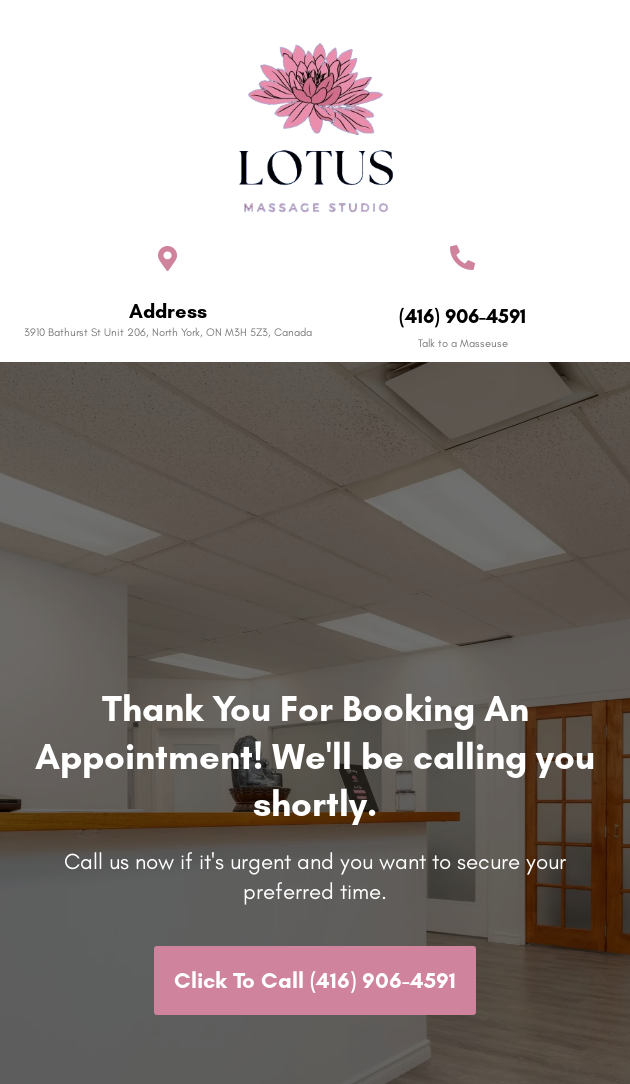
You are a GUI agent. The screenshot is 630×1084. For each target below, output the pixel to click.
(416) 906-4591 (462, 316)
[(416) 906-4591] (462, 257)
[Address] (167, 258)
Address (168, 311)
